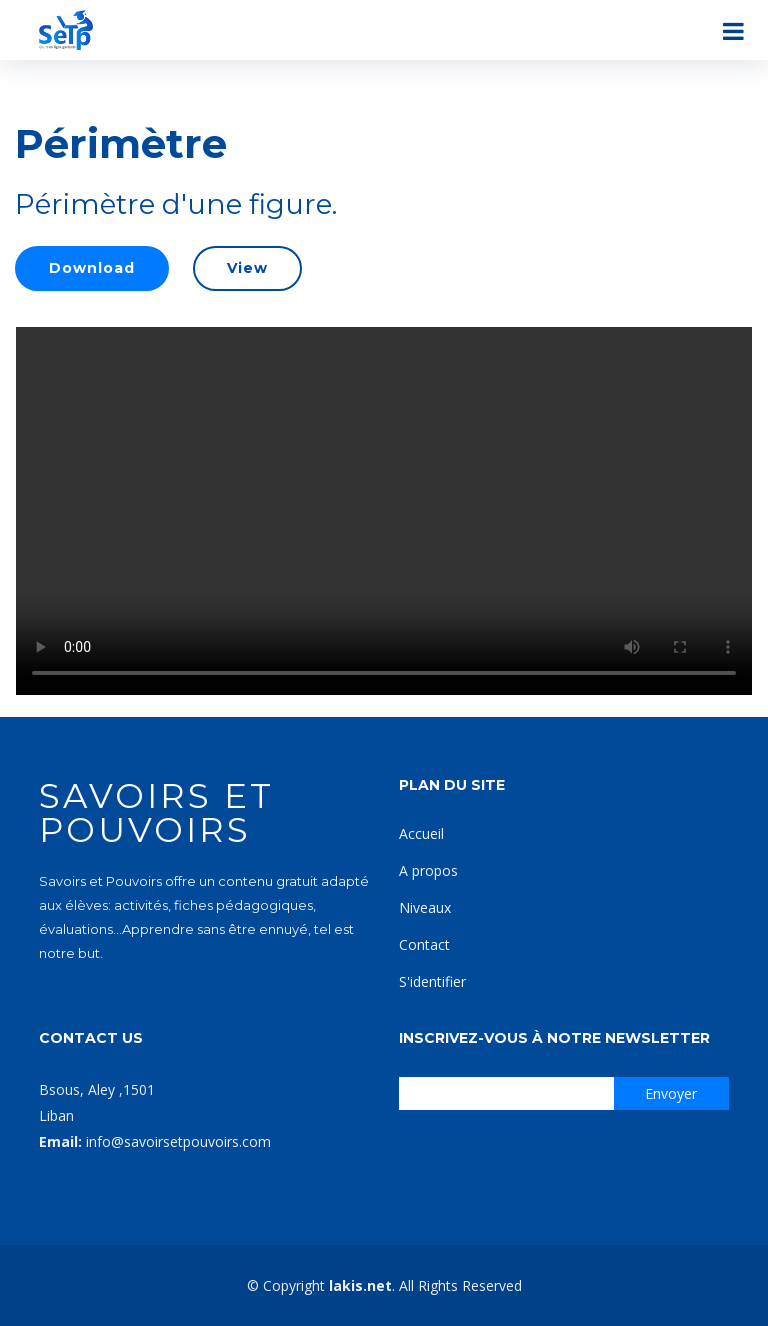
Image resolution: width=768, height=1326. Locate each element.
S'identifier (432, 981)
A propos (428, 870)
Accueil (421, 833)
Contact (424, 944)
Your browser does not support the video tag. (384, 511)
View (247, 268)
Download (92, 268)
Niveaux (425, 907)
